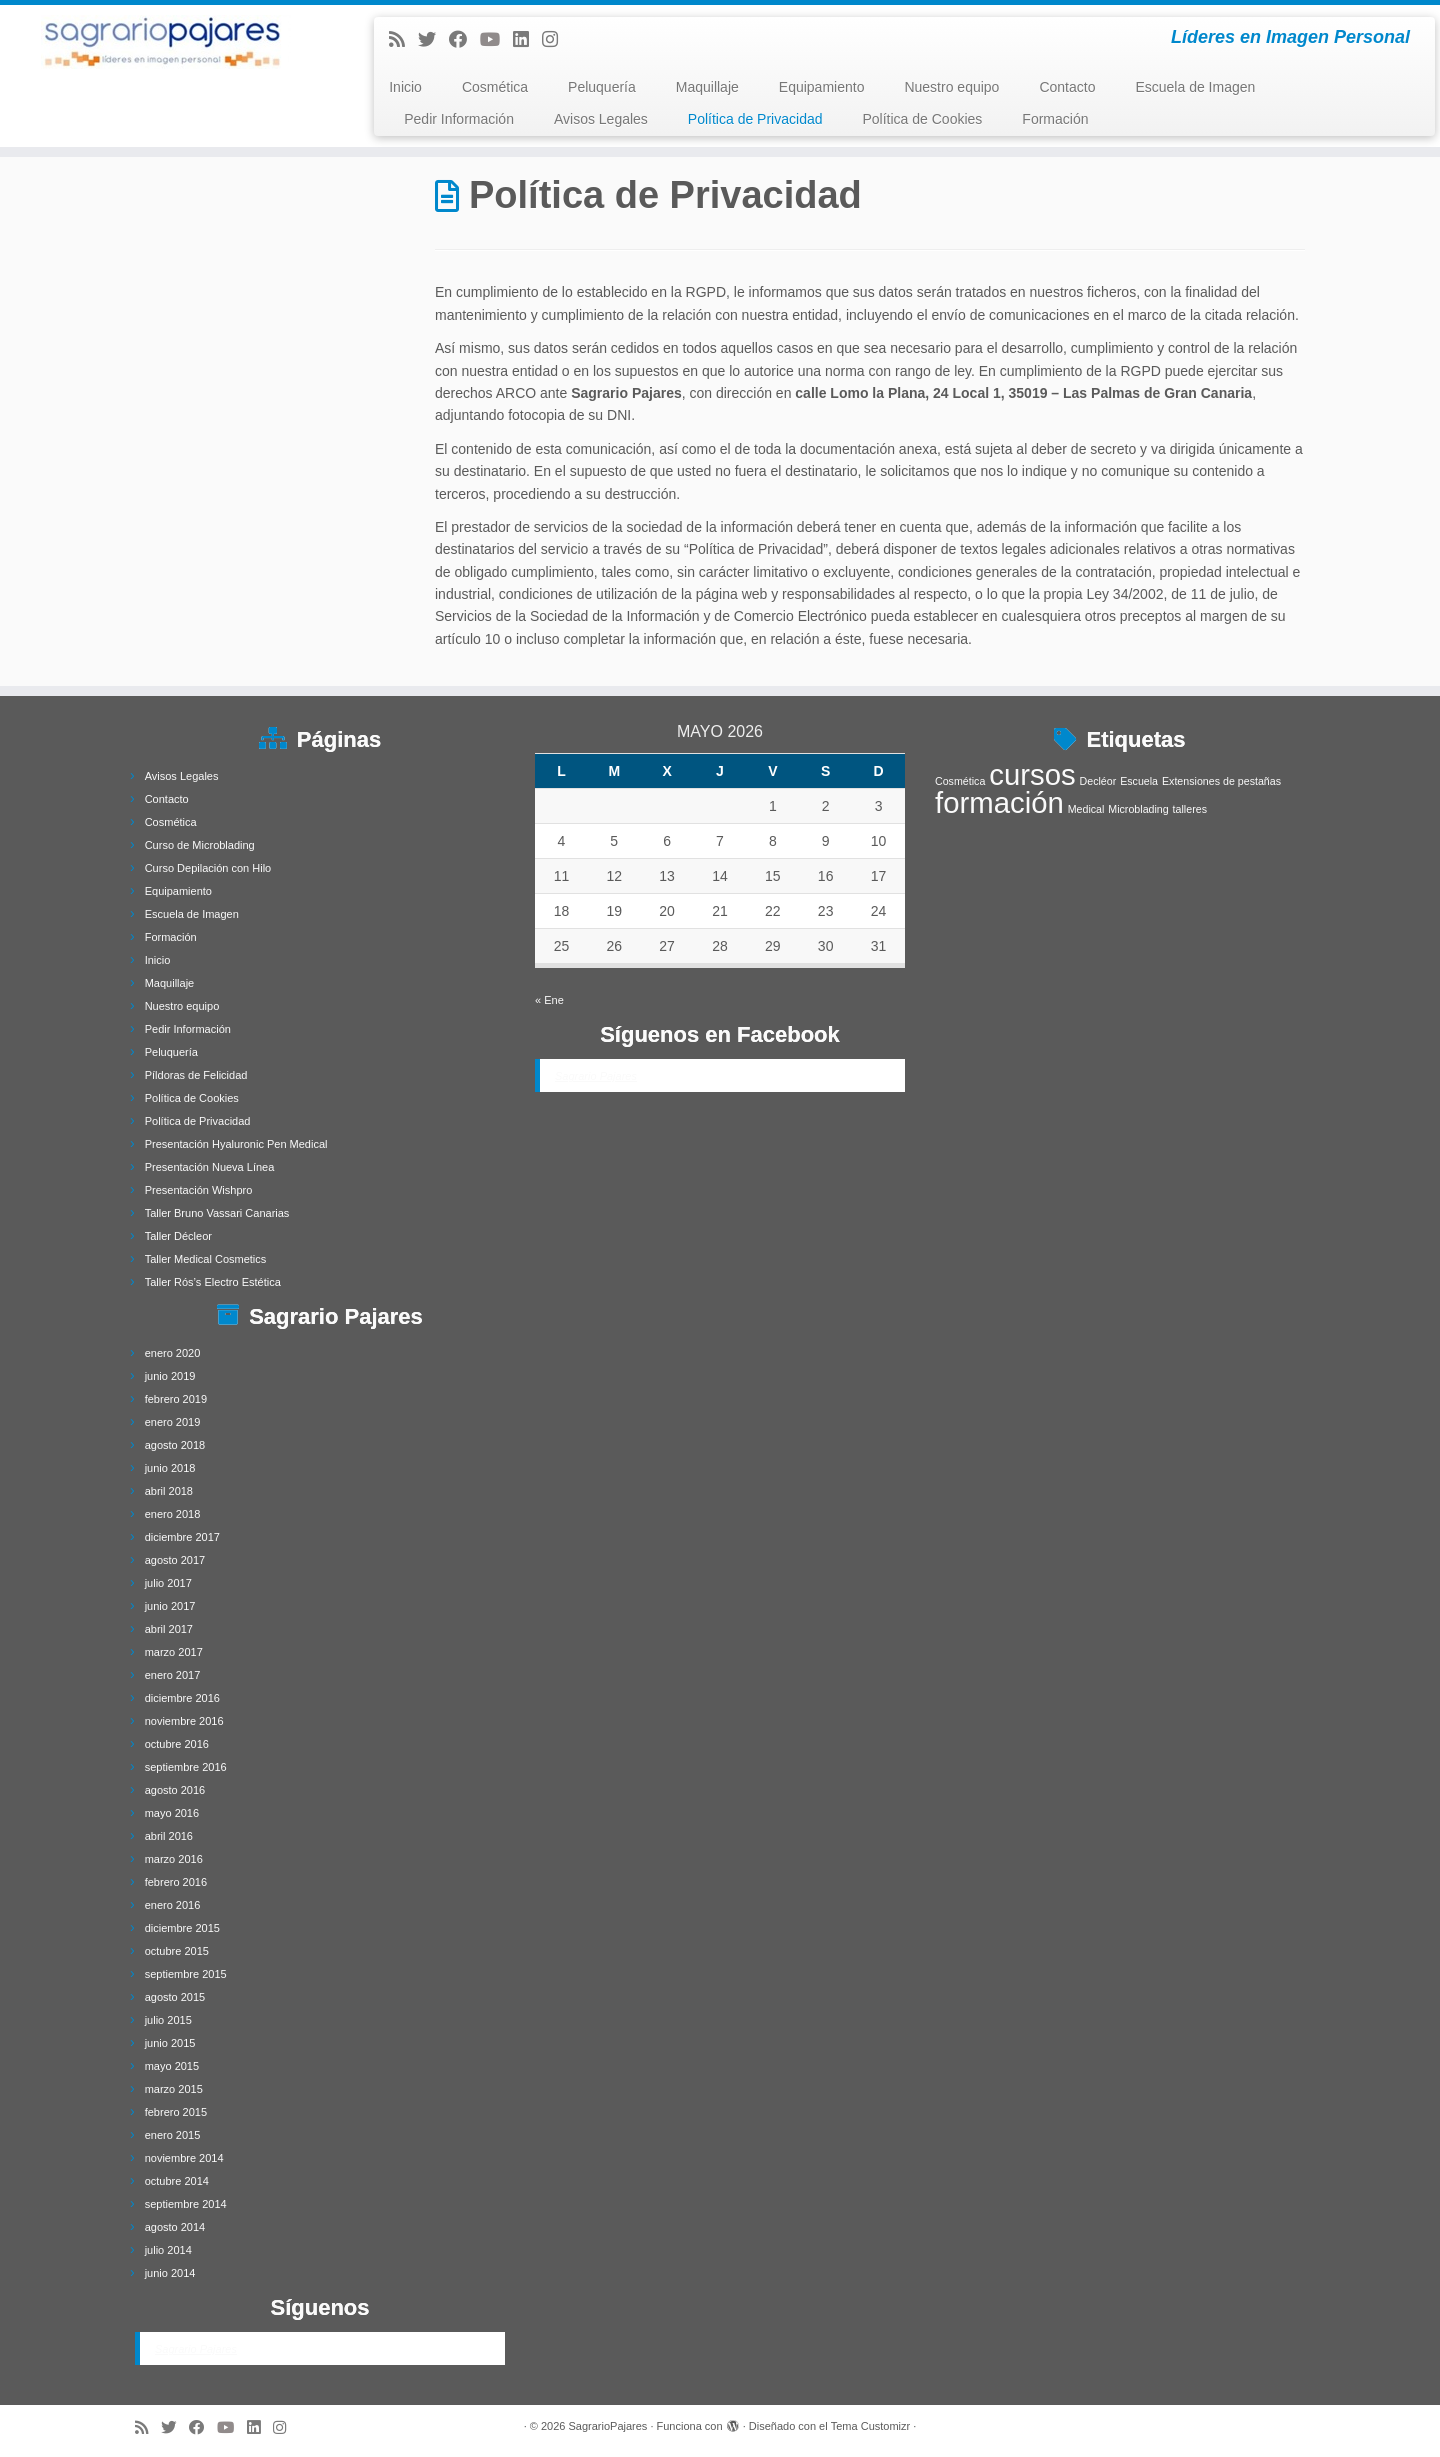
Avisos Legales (601, 119)
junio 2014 (170, 2273)
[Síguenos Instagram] (556, 40)
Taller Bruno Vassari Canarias (217, 1213)
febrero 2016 (176, 1882)
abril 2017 (169, 1629)
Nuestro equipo (951, 87)
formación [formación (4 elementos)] (999, 802)
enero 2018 (173, 1514)
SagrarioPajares (607, 2426)
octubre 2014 (177, 2181)
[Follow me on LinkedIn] (527, 40)
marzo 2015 (174, 2089)
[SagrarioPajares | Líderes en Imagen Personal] (166, 42)
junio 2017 (170, 1606)
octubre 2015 (177, 1951)
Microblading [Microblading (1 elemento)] (1138, 809)
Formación (1055, 119)
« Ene (549, 1000)
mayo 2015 (172, 2066)
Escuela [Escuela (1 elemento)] (1139, 781)
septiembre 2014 (186, 2204)
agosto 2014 (175, 2227)
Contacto (1067, 87)
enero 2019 (173, 1422)
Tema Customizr (870, 2426)
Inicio (405, 87)
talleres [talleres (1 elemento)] (1190, 809)
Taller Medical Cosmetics (206, 1259)
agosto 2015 (175, 1997)
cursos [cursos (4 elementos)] (1032, 774)
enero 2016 (173, 1905)
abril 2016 (169, 1836)
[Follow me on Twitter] (433, 40)
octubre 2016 (177, 1744)
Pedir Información (459, 119)
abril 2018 (169, 1491)
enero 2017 (173, 1675)
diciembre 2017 (182, 1537)
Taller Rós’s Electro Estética (213, 1282)
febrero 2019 (176, 1399)
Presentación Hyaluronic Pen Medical (236, 1144)
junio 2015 (170, 2043)
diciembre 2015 (182, 1928)
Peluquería (602, 87)
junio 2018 (170, 1468)
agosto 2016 (175, 1790)
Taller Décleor (178, 1236)
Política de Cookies (923, 119)
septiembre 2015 (186, 1974)
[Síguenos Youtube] (496, 40)
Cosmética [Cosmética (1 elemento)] (960, 781)
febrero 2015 (176, 2112)
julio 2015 (168, 2020)
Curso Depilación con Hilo (208, 868)
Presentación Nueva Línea (210, 1167)
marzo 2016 (174, 1859)
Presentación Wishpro (199, 1190)
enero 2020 (173, 1353)
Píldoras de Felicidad (196, 1075)
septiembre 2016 (186, 1767)
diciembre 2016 (182, 1698)
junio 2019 (170, 1376)
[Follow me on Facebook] (464, 40)
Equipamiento (822, 87)
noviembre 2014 (184, 2158)
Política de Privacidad (755, 119)
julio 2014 (168, 2250)
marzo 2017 (174, 1652)
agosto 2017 (175, 1560)
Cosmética (495, 87)
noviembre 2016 (184, 1721)
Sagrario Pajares (196, 2349)
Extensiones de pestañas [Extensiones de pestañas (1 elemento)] (1221, 781)
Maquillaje (707, 87)
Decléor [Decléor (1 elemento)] (1098, 781)
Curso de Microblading (200, 845)
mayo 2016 (172, 1813)
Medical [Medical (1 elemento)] (1086, 809)
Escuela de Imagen (1195, 87)
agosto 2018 (175, 1445)
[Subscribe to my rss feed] (403, 40)
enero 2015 (173, 2135)
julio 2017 (168, 1583)
